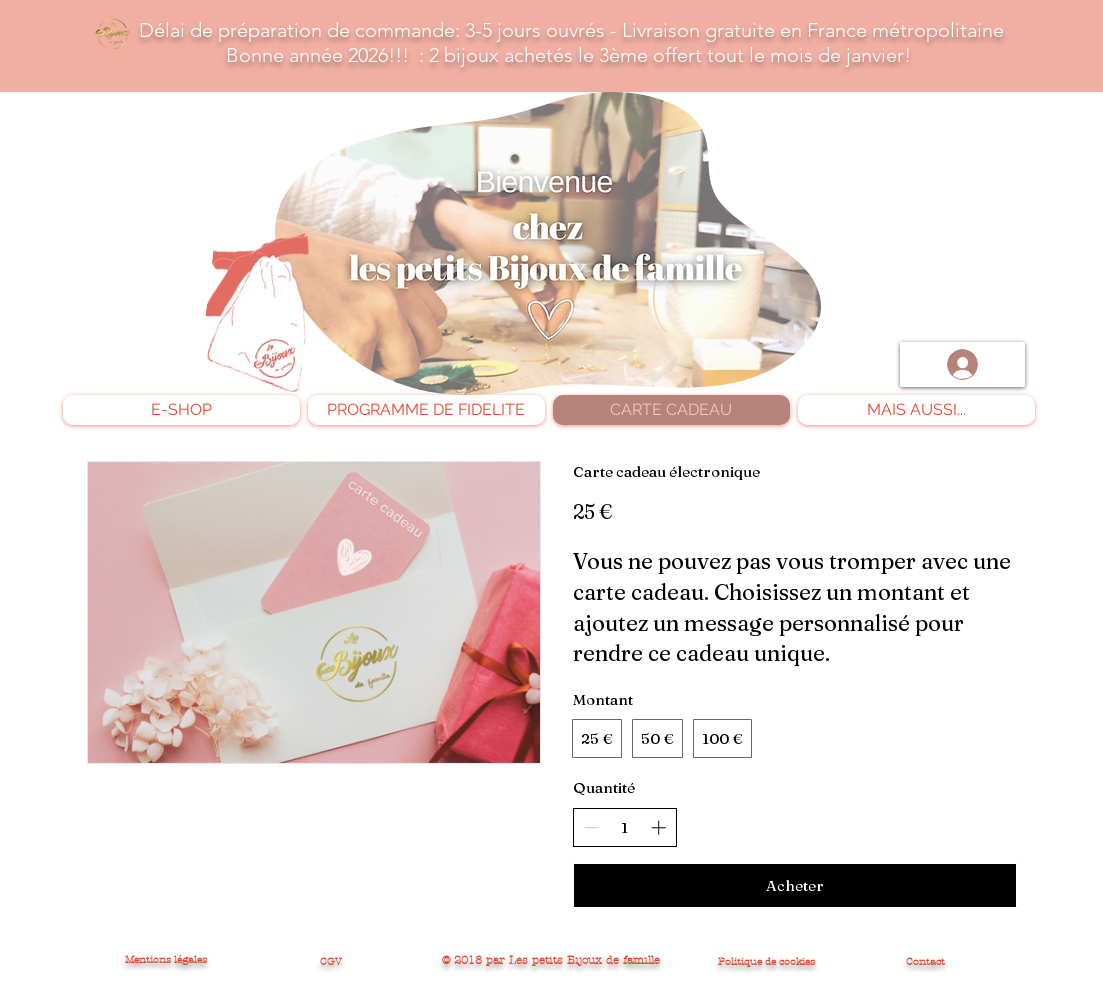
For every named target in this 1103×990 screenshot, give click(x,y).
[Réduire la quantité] (591, 827)
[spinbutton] (624, 827)
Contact (925, 961)
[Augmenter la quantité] (658, 827)
